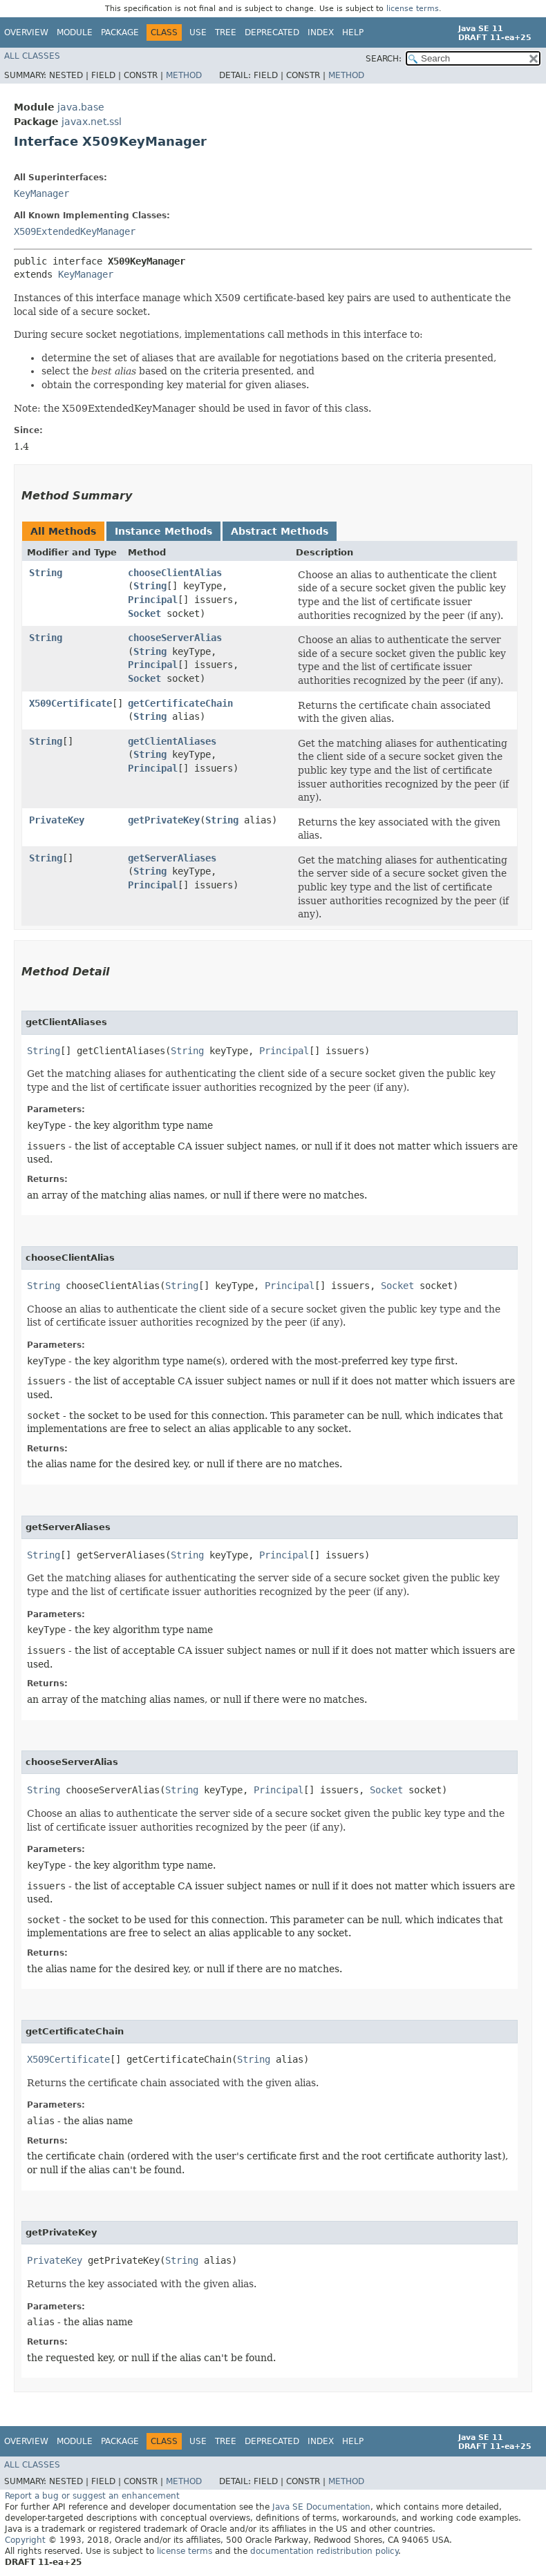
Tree (225, 32)
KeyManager (41, 193)
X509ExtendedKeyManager (74, 231)
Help (353, 32)
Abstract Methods (279, 531)
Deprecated (272, 32)
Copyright (25, 2540)
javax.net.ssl (92, 121)
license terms (412, 8)
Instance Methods (163, 531)
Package (120, 32)
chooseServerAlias (175, 637)
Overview (26, 32)
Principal (153, 599)
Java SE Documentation (321, 2507)
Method (184, 75)
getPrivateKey (164, 820)
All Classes (32, 56)
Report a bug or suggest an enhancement (92, 2496)
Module (75, 32)
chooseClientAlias (175, 572)
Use (198, 32)
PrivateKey (56, 820)
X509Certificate (70, 703)
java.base (80, 107)
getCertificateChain (180, 703)
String (45, 572)
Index (321, 32)
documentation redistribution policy (324, 2551)
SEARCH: (384, 59)
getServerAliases (172, 858)
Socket (144, 613)
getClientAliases (172, 741)
